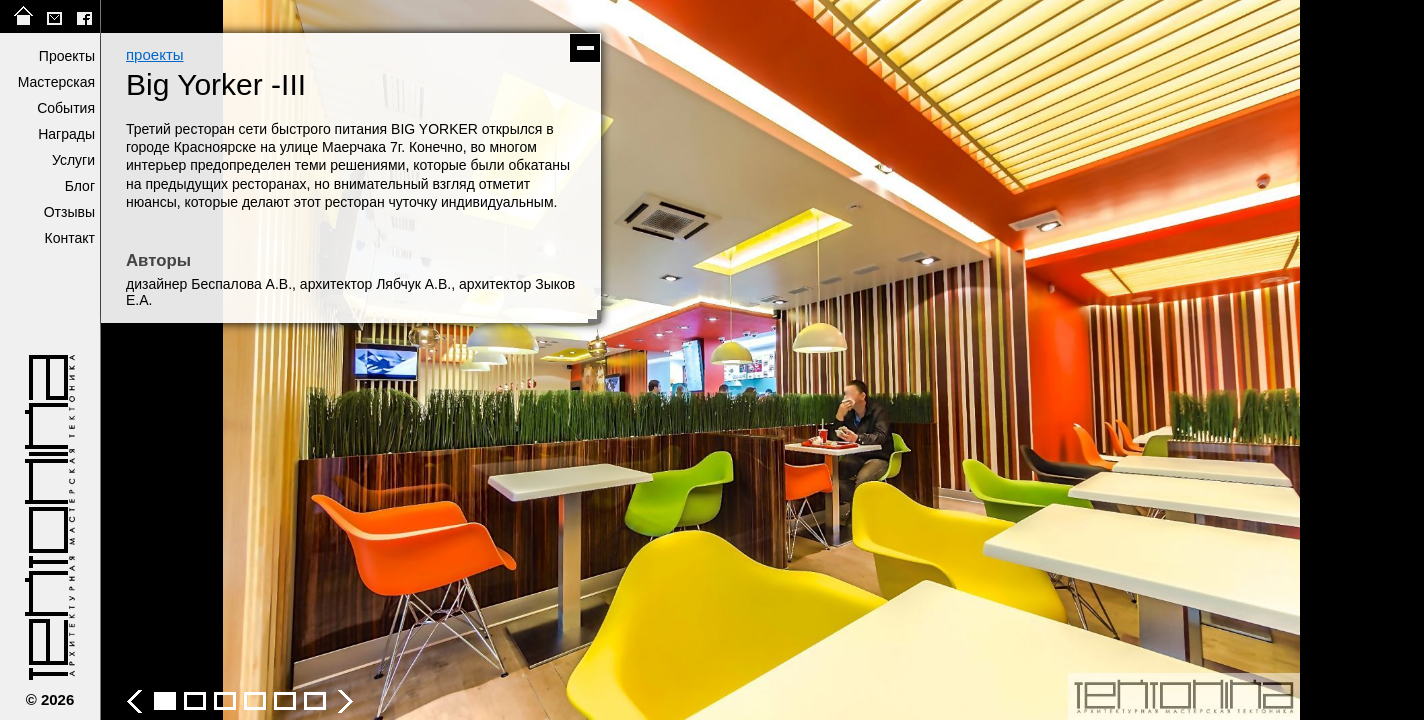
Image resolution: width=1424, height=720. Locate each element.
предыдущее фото (431, 360)
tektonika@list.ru (54, 16)
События (66, 108)
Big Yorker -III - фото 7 (315, 701)
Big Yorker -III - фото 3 (195, 701)
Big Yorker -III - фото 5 (255, 701)
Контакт (70, 238)
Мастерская (56, 82)
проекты (155, 54)
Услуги (73, 160)
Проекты (67, 56)
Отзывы (69, 212)
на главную (24, 16)
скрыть (585, 48)
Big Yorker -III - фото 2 (165, 701)
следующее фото (1093, 360)
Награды (66, 134)
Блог (80, 186)
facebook (84, 16)
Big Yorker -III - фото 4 (225, 701)
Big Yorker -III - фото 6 (285, 701)
